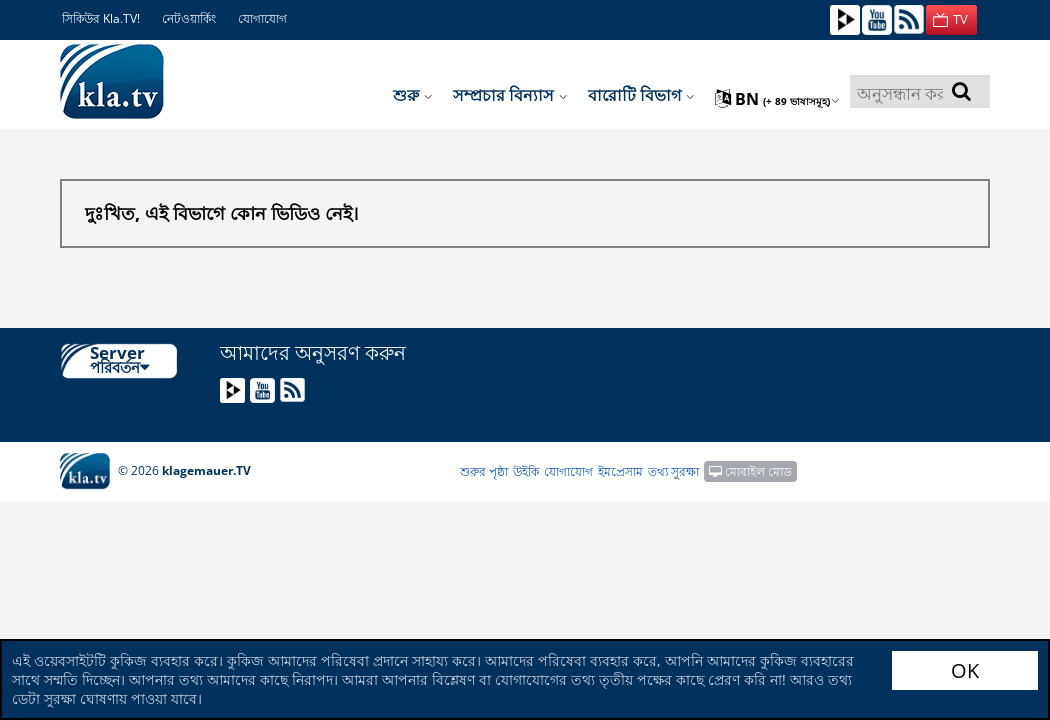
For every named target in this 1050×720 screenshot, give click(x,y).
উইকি (526, 471)
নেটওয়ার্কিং (189, 18)
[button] (951, 20)
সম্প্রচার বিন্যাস (510, 95)
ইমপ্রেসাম (620, 471)
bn (777, 99)
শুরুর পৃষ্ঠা (484, 471)
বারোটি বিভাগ (641, 95)
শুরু (413, 95)
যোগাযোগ (262, 18)
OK (965, 670)
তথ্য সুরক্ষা (673, 471)
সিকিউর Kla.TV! (101, 18)
